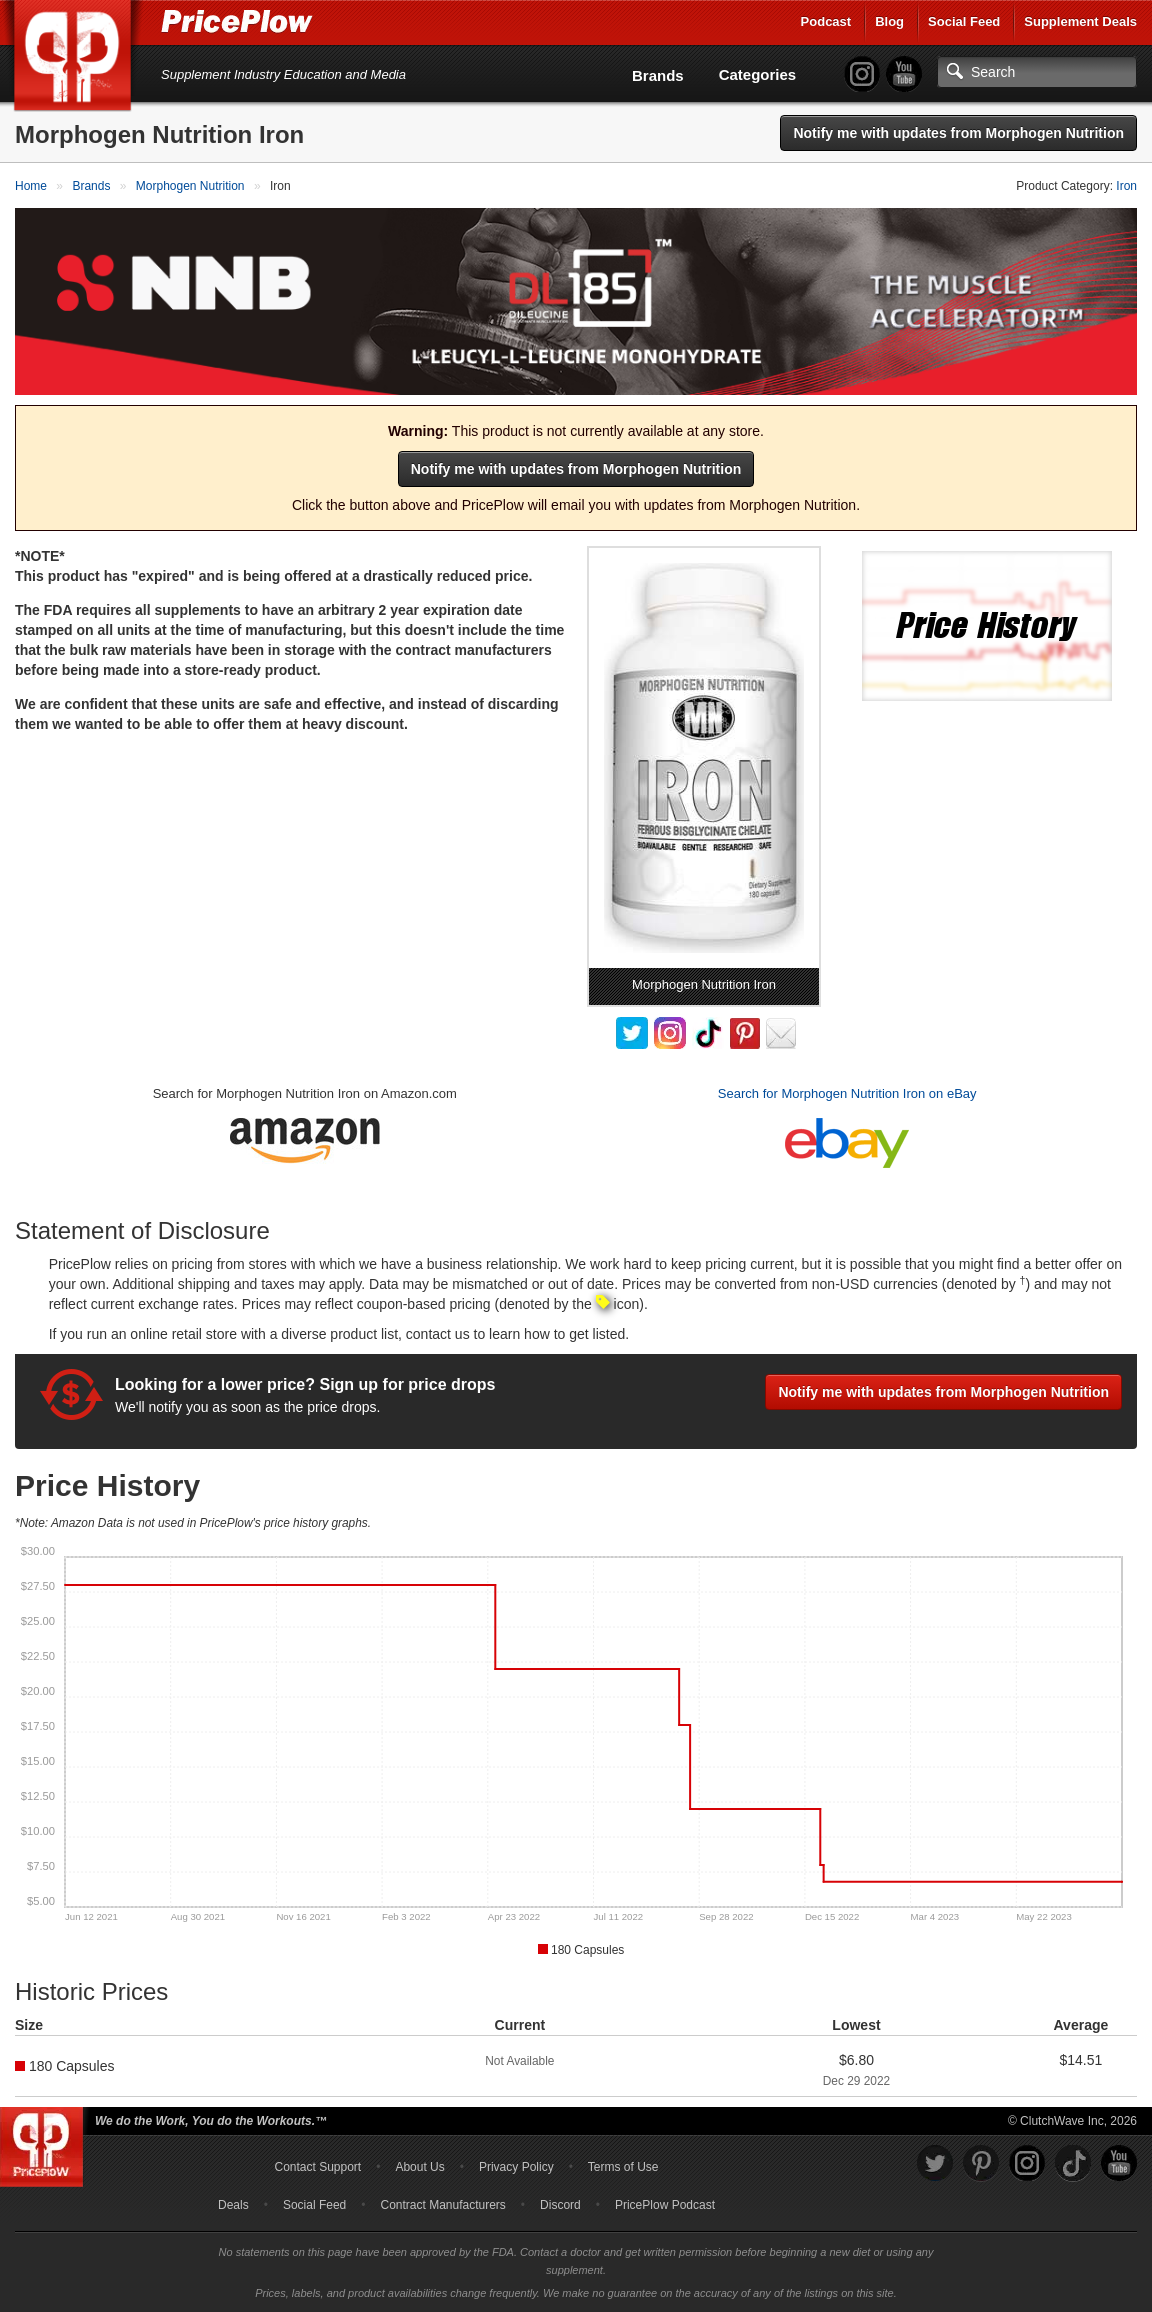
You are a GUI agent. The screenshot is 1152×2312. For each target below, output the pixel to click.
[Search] (1037, 72)
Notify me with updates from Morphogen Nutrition (958, 133)
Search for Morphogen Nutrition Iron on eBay (847, 1093)
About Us (419, 2167)
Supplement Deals (1080, 21)
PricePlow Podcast (665, 2205)
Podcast (826, 21)
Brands (658, 75)
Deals (233, 2205)
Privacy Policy (516, 2167)
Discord (560, 2205)
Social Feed (964, 21)
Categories (758, 74)
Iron (1126, 186)
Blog (889, 21)
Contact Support (317, 2167)
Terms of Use (623, 2167)
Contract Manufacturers (442, 2205)
